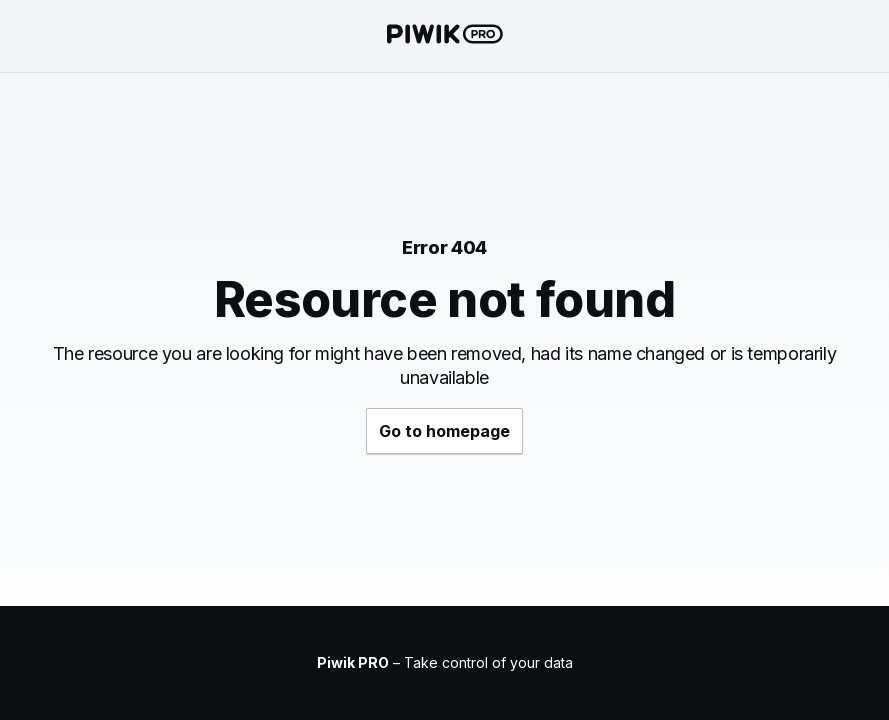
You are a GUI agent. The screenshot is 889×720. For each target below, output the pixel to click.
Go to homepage (444, 431)
